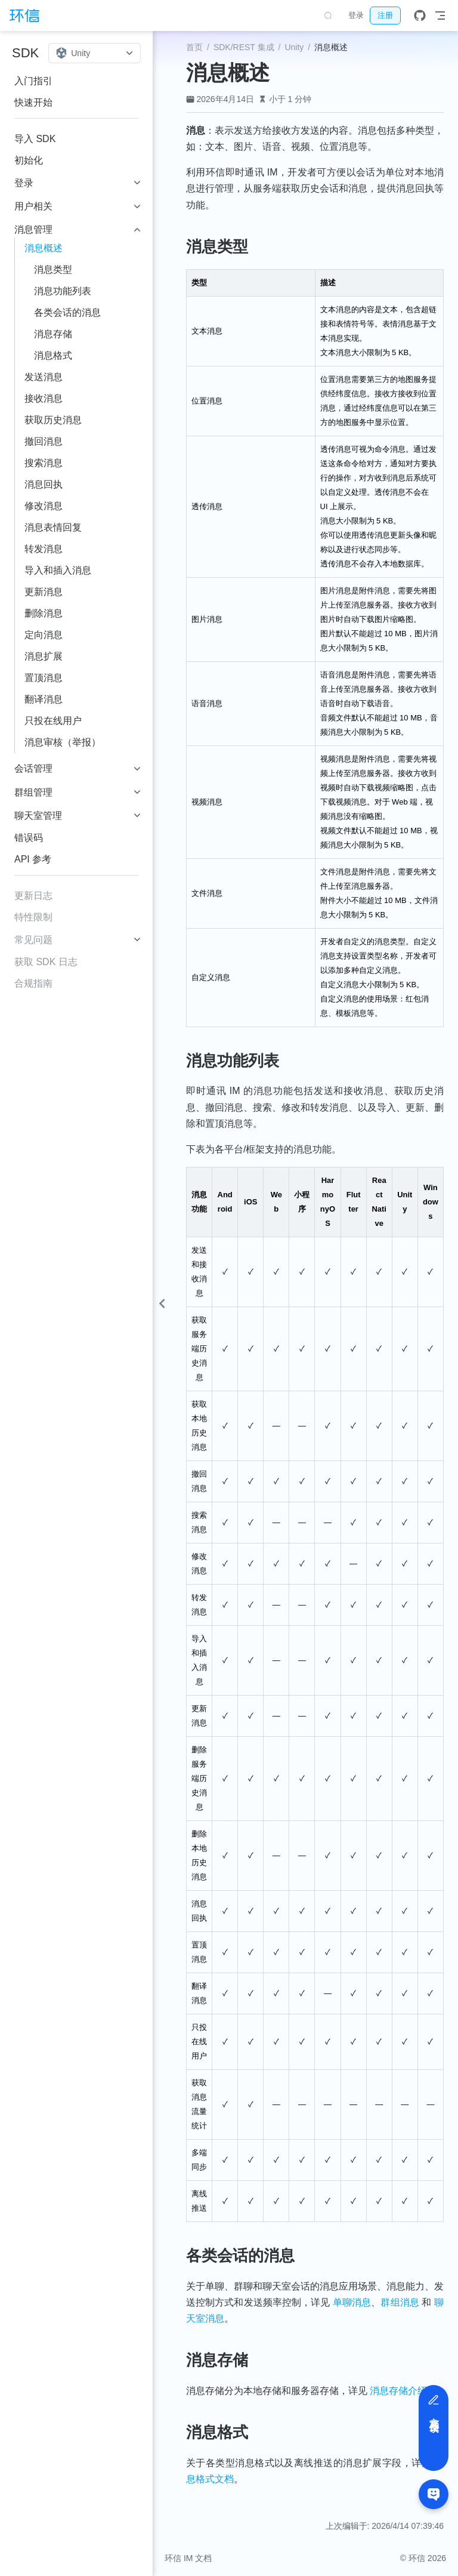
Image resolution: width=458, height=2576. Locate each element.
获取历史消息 (53, 420)
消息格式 (53, 355)
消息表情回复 (53, 527)
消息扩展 (43, 656)
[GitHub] (419, 15)
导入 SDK (34, 139)
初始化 (28, 160)
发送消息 (43, 377)
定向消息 (43, 635)
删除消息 (43, 613)
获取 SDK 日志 (46, 962)
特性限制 (33, 917)
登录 (356, 15)
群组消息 (399, 2302)
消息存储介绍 (398, 2391)
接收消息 (43, 398)
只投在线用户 (53, 721)
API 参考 (32, 859)
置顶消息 (43, 678)
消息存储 (53, 334)
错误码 (28, 838)
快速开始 (33, 102)
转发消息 (43, 549)
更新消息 (43, 592)
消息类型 (53, 269)
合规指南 (33, 983)
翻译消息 (43, 699)
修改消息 (43, 506)
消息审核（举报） (62, 742)
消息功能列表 (62, 291)
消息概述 (43, 248)
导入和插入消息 (57, 570)
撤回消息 (43, 441)
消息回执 (43, 484)
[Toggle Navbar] (440, 15)
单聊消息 (352, 2302)
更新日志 (33, 895)
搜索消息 (43, 463)
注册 (385, 15)
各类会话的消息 (67, 312)
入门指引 (33, 81)
